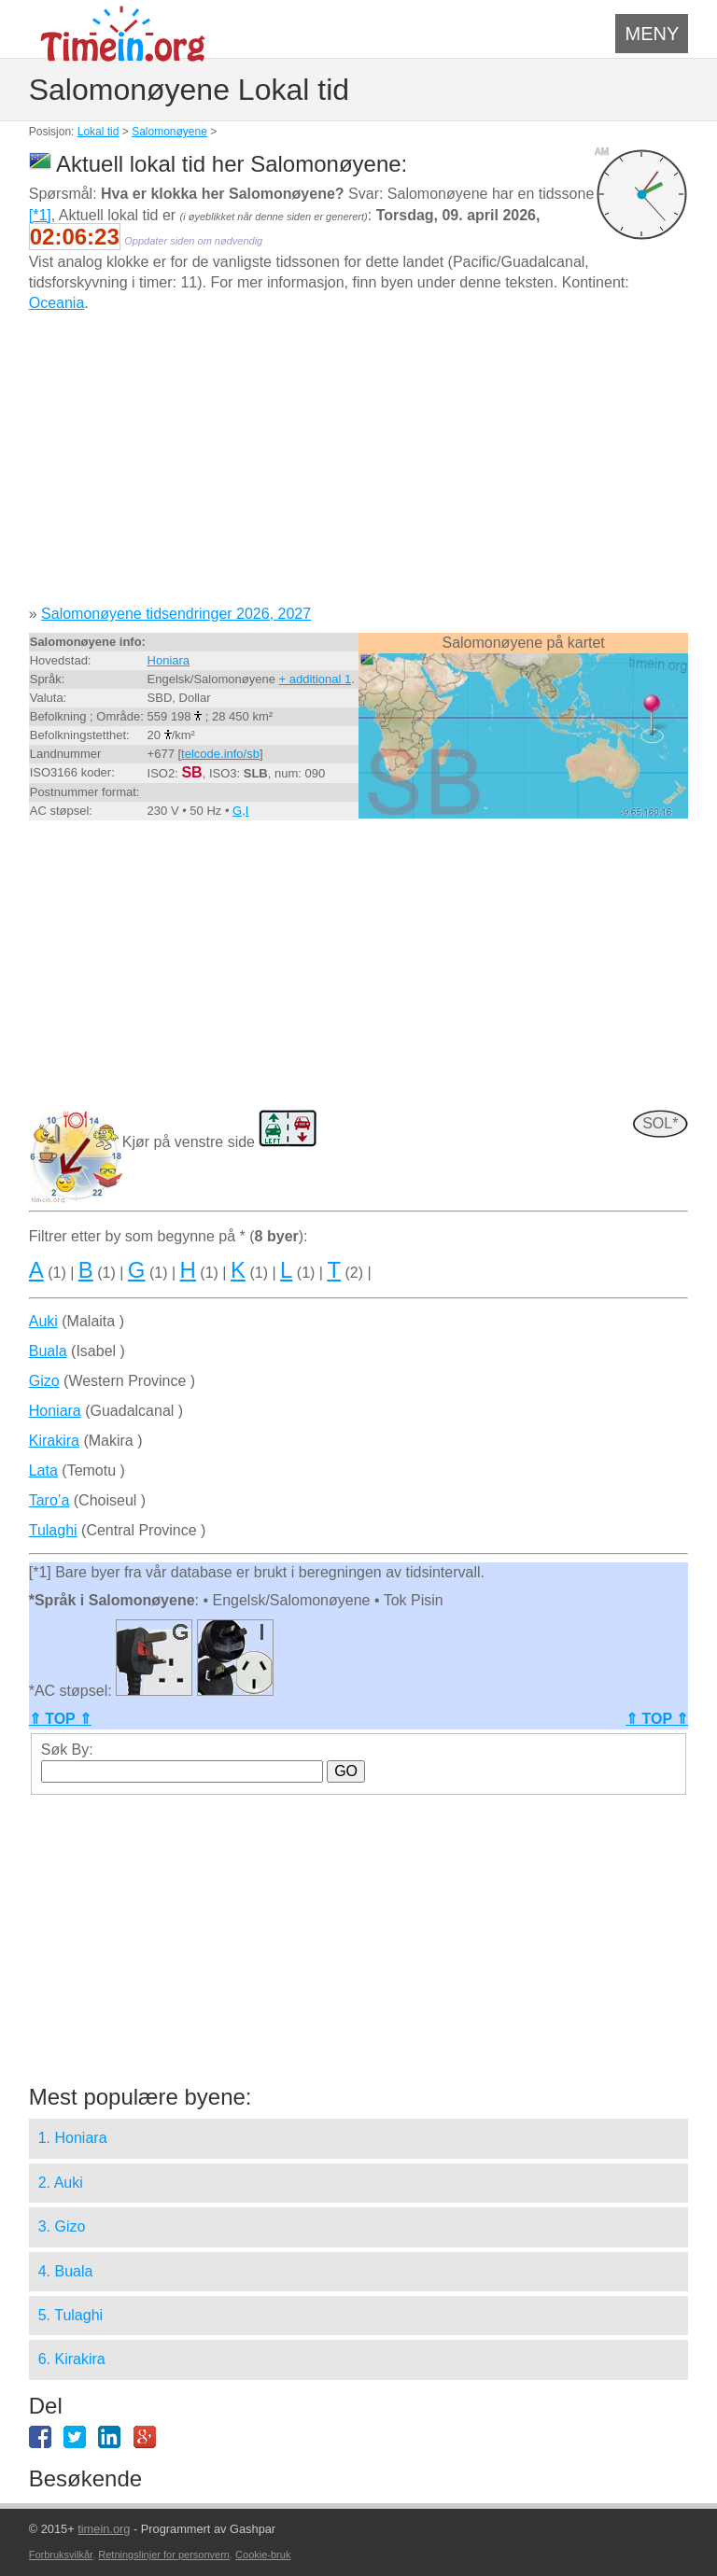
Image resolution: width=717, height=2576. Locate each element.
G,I (240, 811)
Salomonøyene (169, 131)
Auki (43, 1321)
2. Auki (60, 2183)
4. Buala (65, 2271)
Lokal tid (98, 131)
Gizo (44, 1381)
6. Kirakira (71, 2359)
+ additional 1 (315, 679)
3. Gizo (62, 2226)
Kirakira (54, 1441)
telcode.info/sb (220, 754)
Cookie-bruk (262, 2554)
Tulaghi (53, 1530)
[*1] (40, 215)
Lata (43, 1470)
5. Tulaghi (70, 2315)
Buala (48, 1351)
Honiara (169, 660)
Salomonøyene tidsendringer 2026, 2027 (176, 614)
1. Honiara (72, 2138)
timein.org (103, 2529)
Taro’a (49, 1500)
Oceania (57, 303)
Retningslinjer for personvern (164, 2554)
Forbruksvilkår (60, 2554)
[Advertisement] (359, 465)
